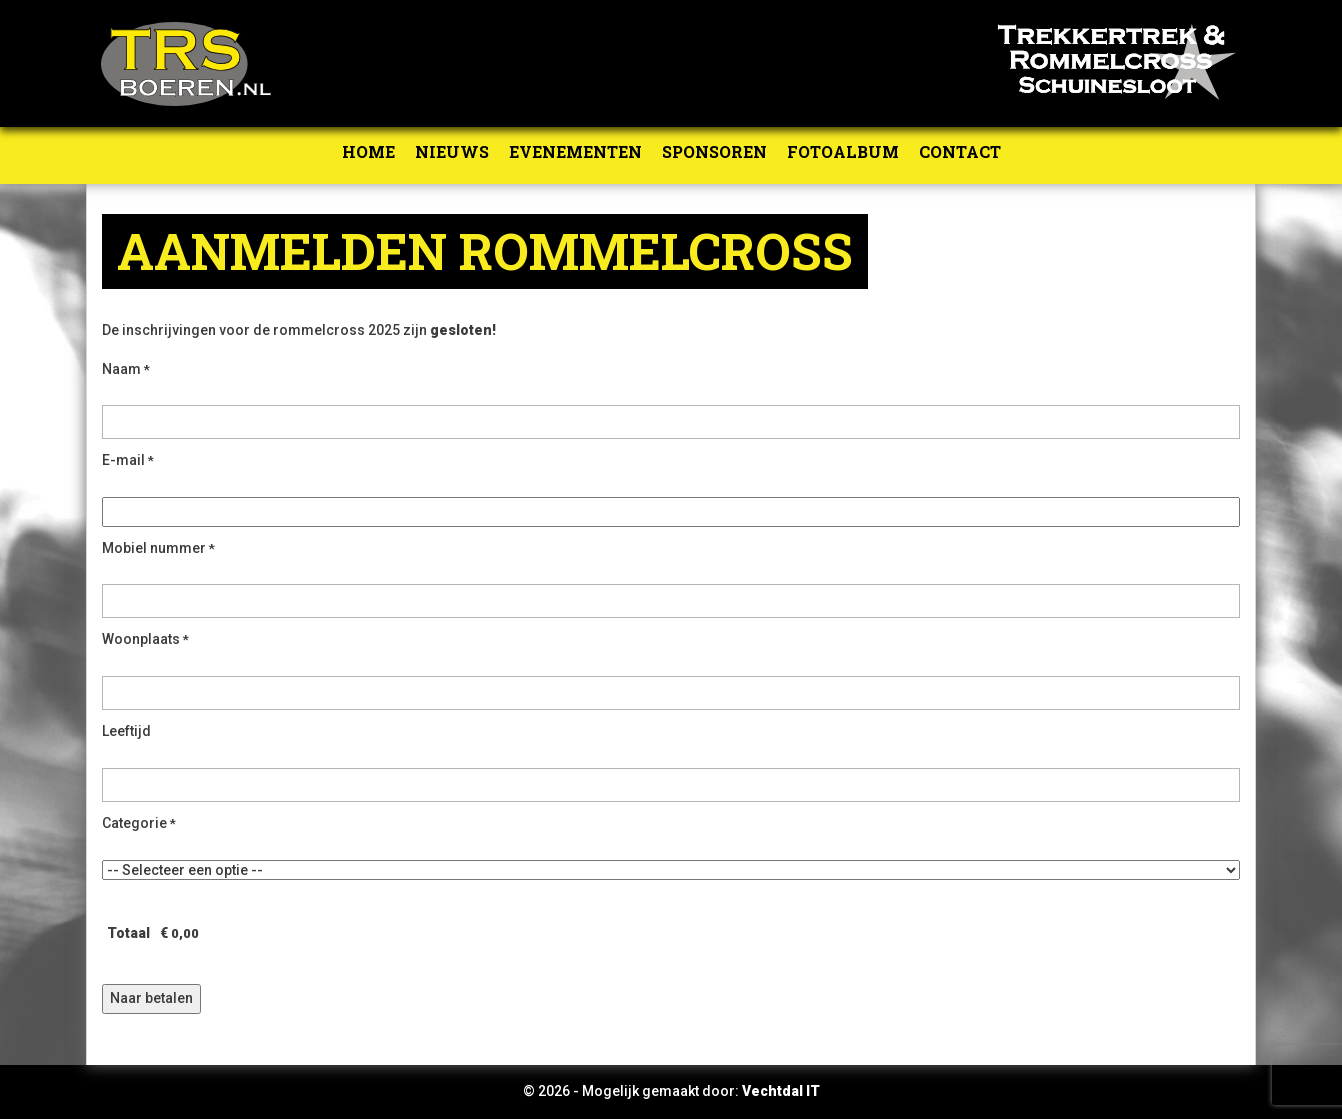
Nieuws (452, 151)
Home (368, 151)
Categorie (139, 823)
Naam (126, 369)
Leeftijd (126, 731)
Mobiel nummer (158, 548)
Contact (960, 151)
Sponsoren (714, 151)
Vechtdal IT (781, 1091)
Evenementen (575, 151)
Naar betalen (151, 998)
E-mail (128, 460)
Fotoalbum (843, 151)
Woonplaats (145, 639)
